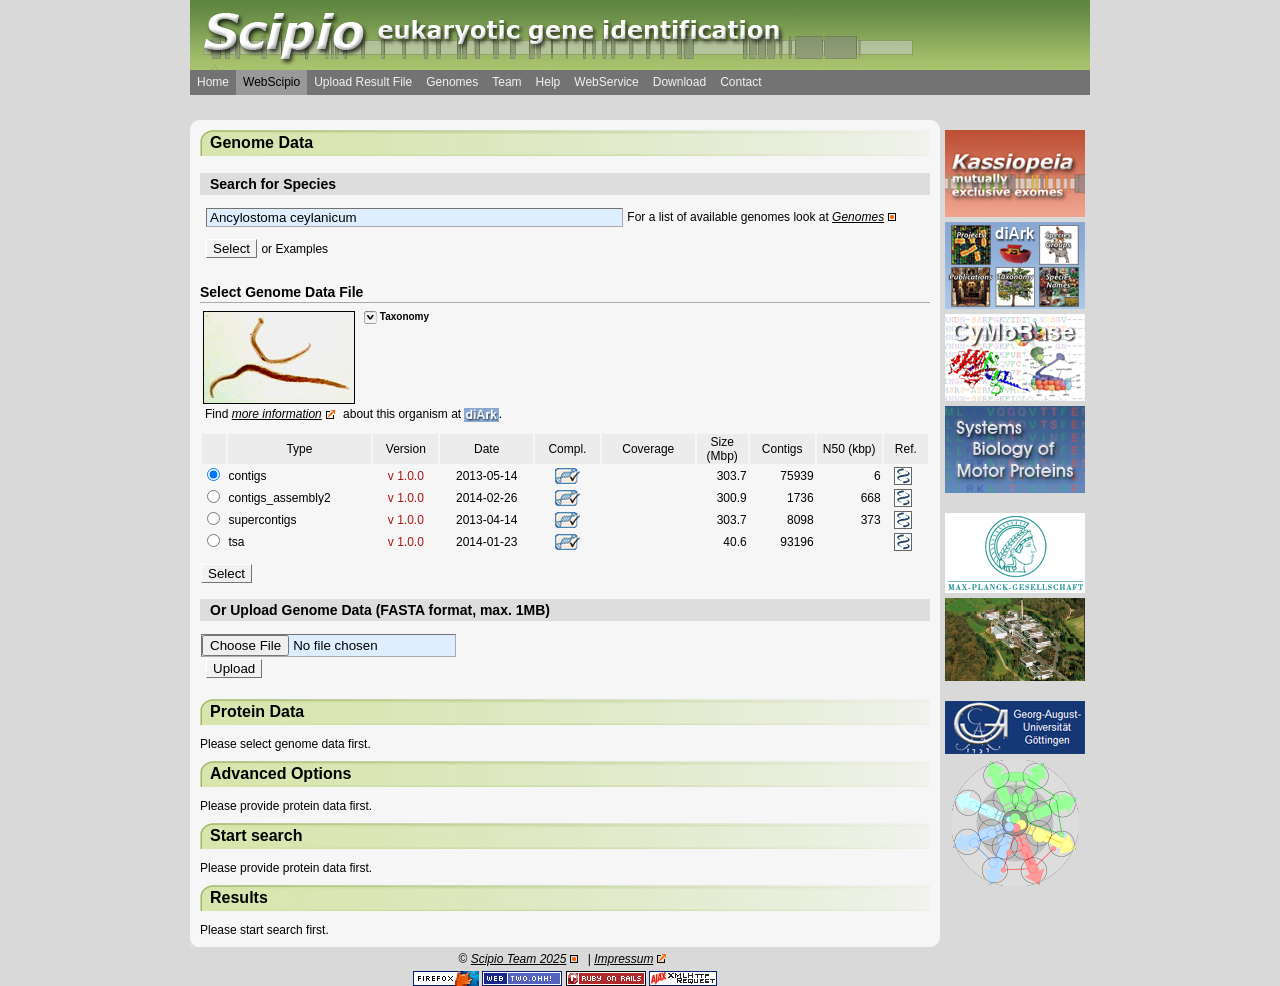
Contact (740, 82)
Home (213, 82)
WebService (606, 82)
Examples (301, 249)
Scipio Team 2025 (519, 959)
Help (548, 82)
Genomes (452, 82)
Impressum (623, 959)
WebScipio (271, 82)
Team (506, 82)
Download (679, 82)
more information (277, 414)
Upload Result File (363, 82)
